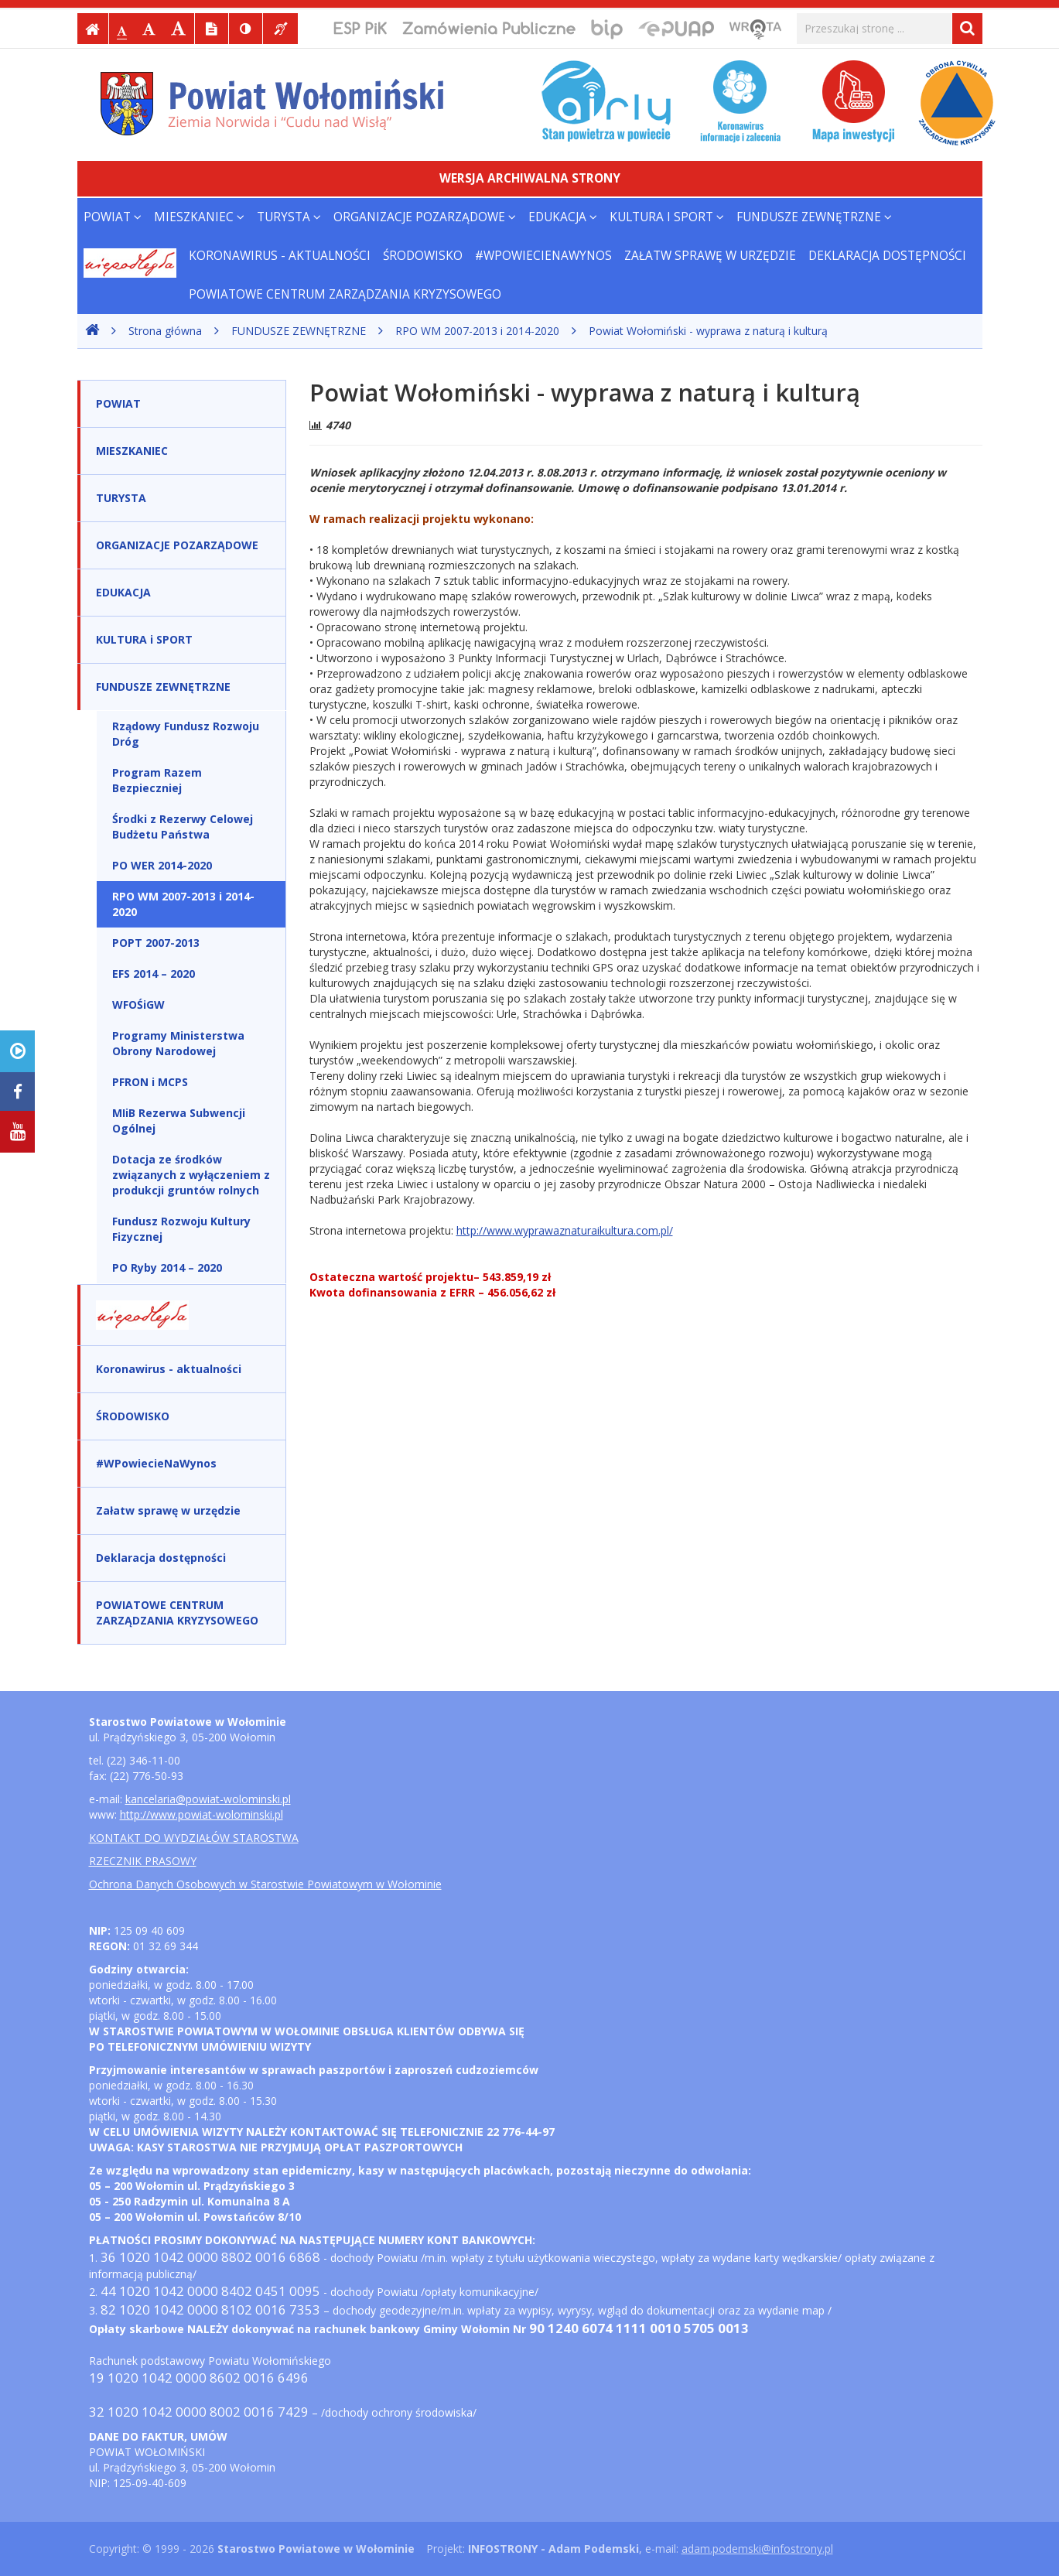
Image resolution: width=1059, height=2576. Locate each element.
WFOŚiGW (138, 1004)
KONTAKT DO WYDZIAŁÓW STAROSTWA (194, 1837)
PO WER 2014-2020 (162, 865)
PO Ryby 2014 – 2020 (167, 1267)
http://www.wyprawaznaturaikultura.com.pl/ (564, 1230)
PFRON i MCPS (150, 1081)
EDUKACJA (562, 217)
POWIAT (113, 217)
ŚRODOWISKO (423, 256)
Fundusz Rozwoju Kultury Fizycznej (181, 1229)
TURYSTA (289, 217)
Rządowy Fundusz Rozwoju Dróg (185, 734)
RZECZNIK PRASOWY (142, 1860)
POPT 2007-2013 (156, 942)
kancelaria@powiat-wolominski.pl (208, 1799)
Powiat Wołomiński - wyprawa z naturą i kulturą (708, 330)
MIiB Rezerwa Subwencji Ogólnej (178, 1120)
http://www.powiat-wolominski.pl (201, 1814)
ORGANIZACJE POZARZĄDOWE (424, 217)
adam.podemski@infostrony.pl (757, 2548)
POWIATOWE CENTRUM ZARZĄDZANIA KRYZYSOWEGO (345, 294)
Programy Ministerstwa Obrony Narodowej (178, 1043)
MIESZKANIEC (199, 217)
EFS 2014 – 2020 (153, 973)
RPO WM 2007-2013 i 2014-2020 (477, 330)
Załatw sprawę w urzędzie (710, 256)
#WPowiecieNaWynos (543, 256)
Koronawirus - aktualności (280, 256)
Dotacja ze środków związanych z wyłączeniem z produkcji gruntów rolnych (191, 1174)
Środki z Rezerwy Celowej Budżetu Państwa (182, 826)
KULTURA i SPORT (667, 217)
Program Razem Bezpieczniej (157, 780)
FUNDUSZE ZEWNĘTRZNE (814, 217)
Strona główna (165, 330)
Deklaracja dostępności (887, 256)
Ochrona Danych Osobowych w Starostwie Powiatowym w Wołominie (265, 1884)
